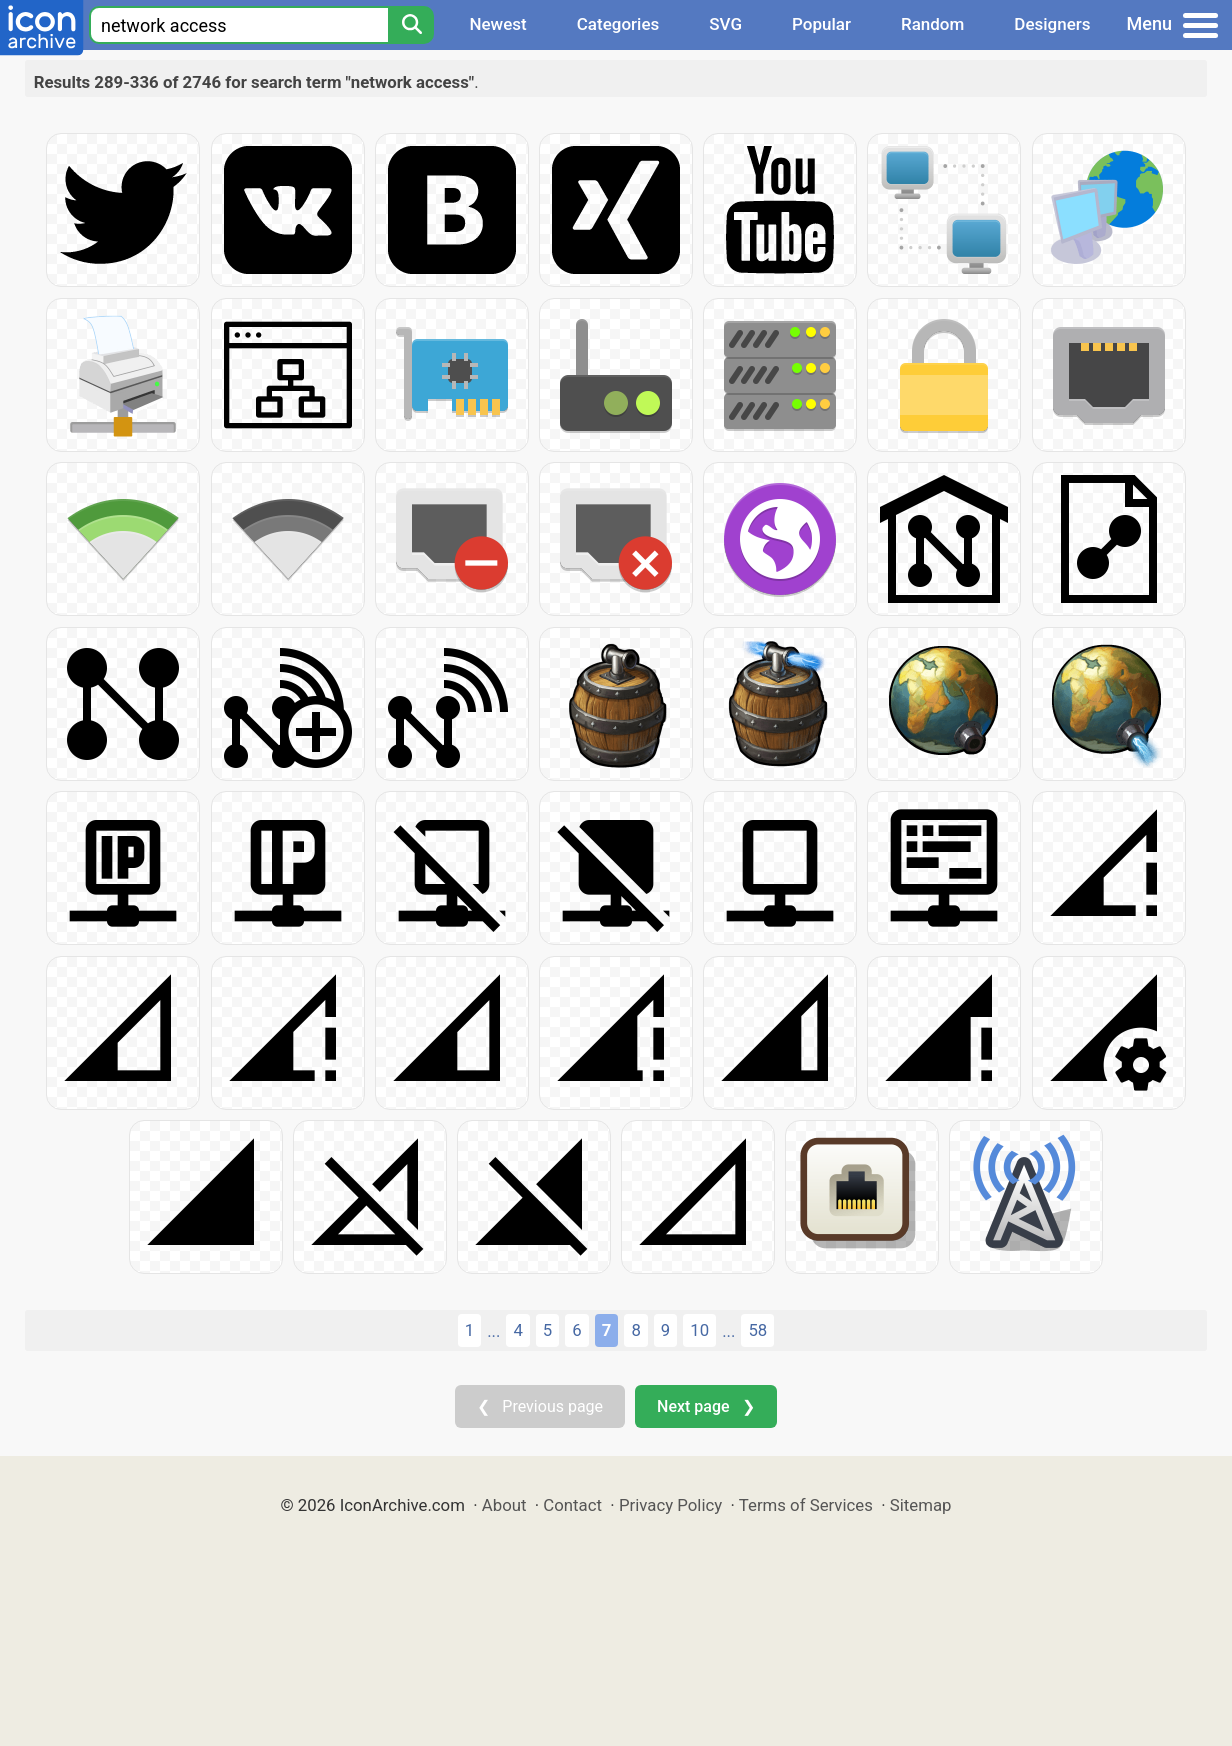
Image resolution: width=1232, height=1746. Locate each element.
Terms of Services (806, 1505)
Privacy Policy (670, 1505)
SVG (725, 24)
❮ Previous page (540, 1406)
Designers (1052, 24)
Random (932, 24)
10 (699, 1330)
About (504, 1505)
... (493, 1331)
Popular (821, 24)
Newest (497, 24)
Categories (618, 24)
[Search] (411, 25)
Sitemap (921, 1505)
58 (757, 1330)
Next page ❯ (705, 1406)
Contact (572, 1505)
